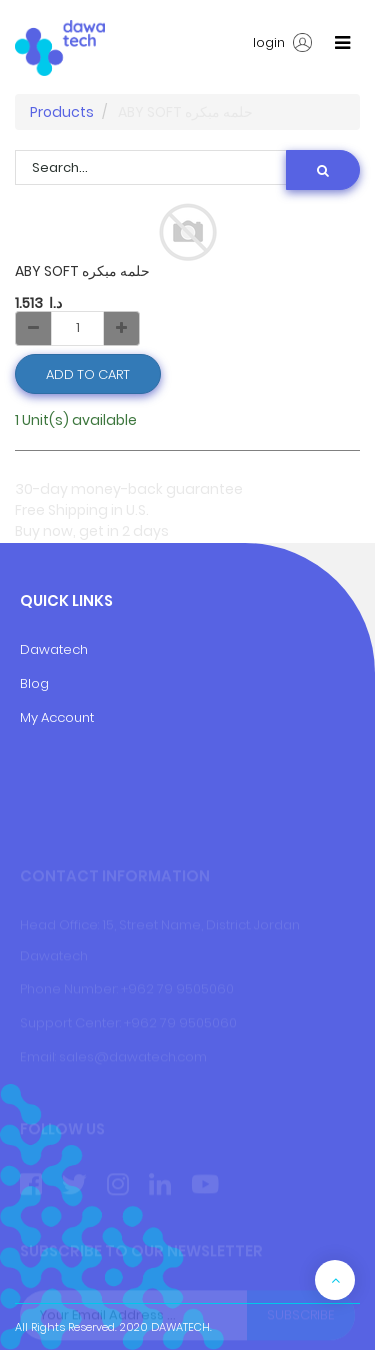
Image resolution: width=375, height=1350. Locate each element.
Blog (34, 683)
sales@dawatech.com (133, 1056)
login (282, 43)
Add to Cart (88, 374)
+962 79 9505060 (177, 989)
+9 (132, 1023)
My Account (57, 717)
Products (62, 112)
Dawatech (54, 649)
